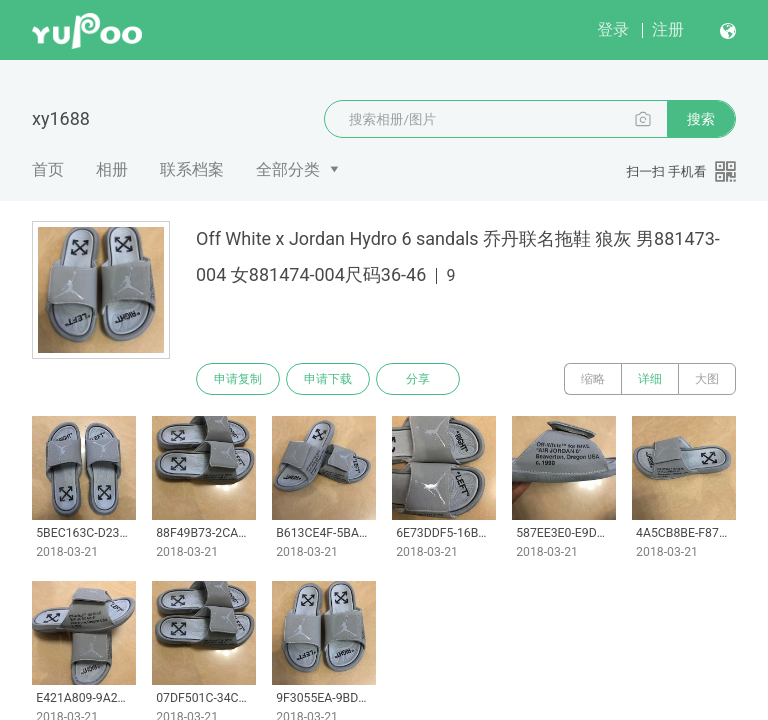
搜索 (701, 119)
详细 (650, 379)
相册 (112, 169)
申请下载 (328, 379)
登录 (613, 29)
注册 (668, 29)
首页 (48, 169)
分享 (418, 379)
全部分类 (288, 169)
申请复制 (238, 379)
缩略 (593, 379)
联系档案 (192, 169)
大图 (707, 379)
